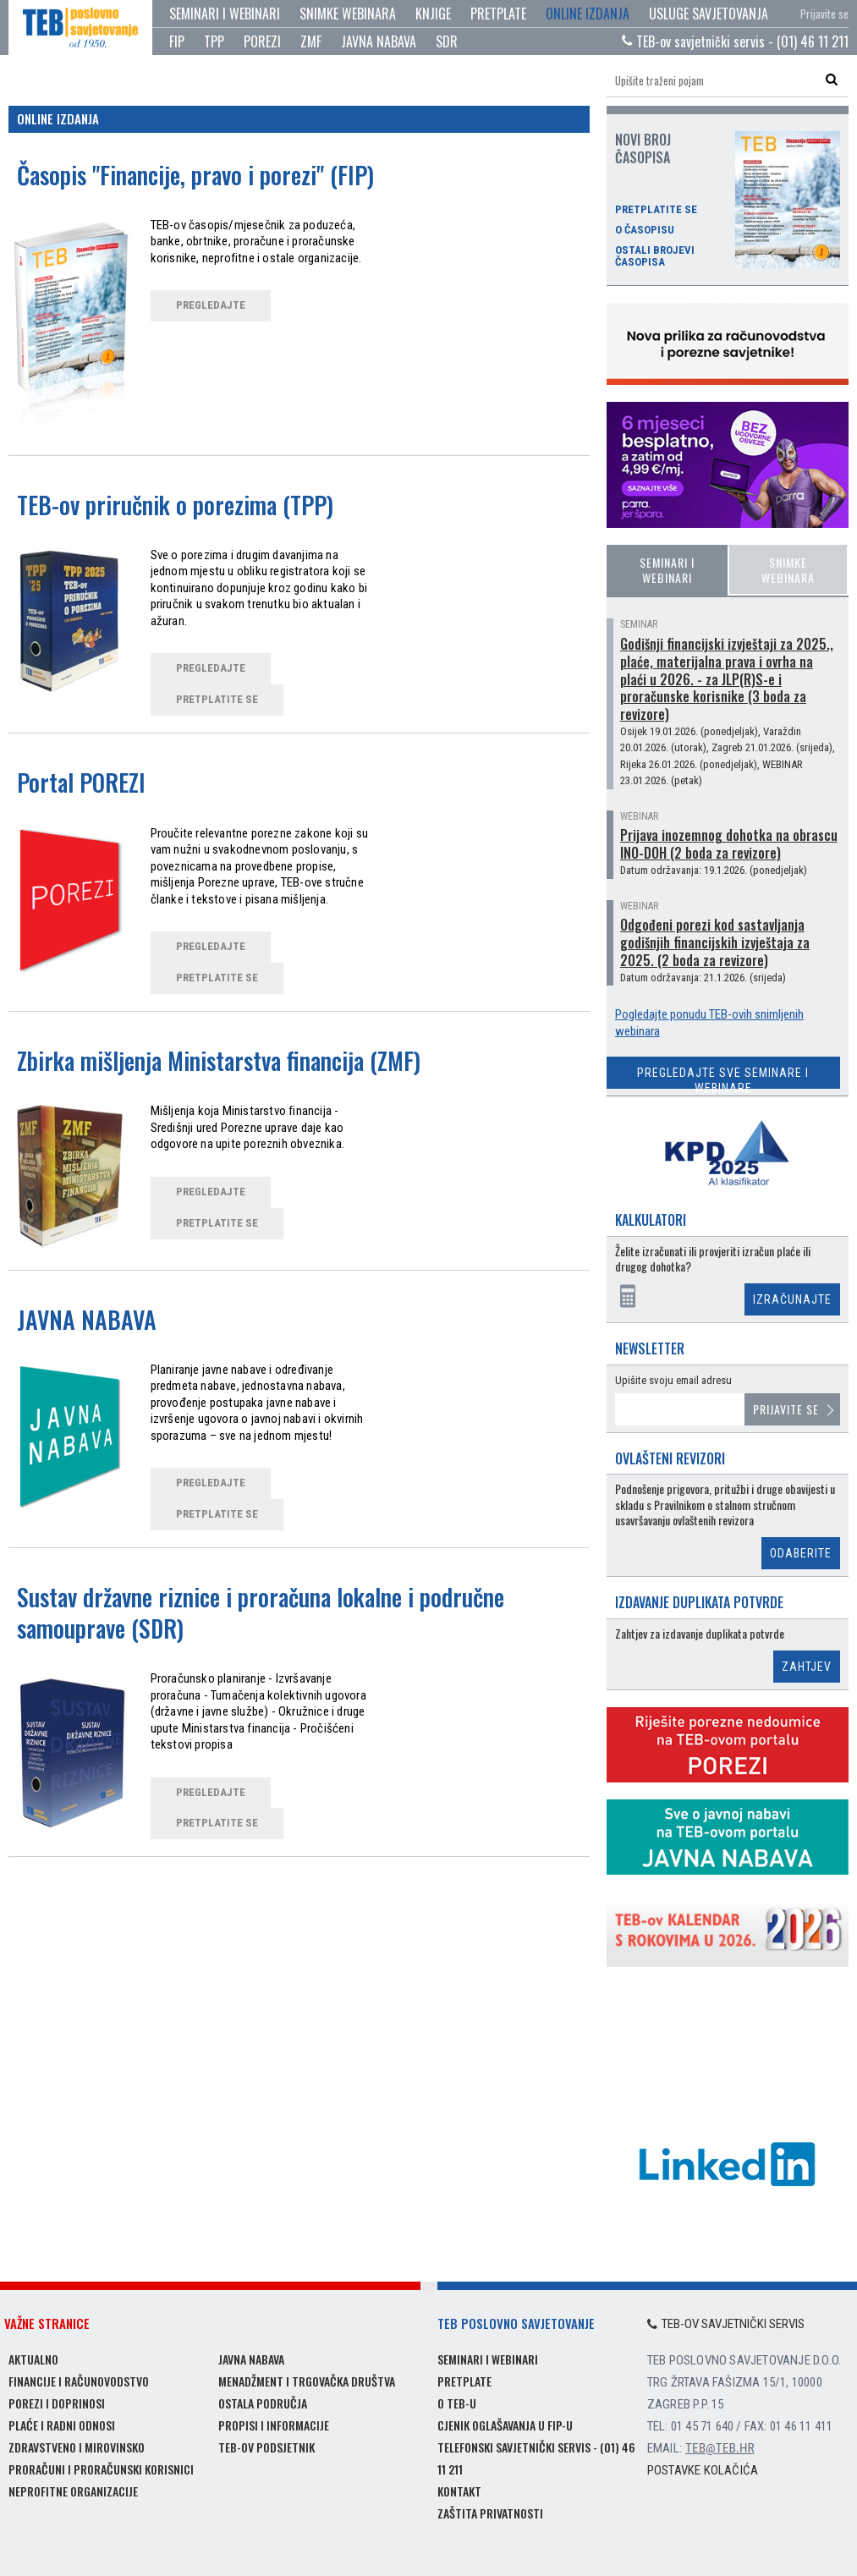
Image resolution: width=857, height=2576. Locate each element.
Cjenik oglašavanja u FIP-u (505, 2425)
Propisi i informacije (273, 2425)
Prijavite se (824, 13)
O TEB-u (456, 2403)
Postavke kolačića (702, 2470)
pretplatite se (217, 699)
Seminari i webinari (224, 13)
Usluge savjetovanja (708, 13)
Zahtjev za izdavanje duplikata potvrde (699, 1634)
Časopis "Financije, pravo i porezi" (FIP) (195, 174)
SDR (447, 41)
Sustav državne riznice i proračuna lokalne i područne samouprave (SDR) (260, 1612)
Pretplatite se (656, 210)
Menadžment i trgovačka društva (306, 2381)
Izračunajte (792, 1299)
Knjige (433, 13)
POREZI (262, 41)
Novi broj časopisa (643, 148)
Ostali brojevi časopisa (655, 256)
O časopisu (644, 230)
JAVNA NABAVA (378, 41)
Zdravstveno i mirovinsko (76, 2447)
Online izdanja (587, 13)
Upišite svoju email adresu (673, 1380)
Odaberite (801, 1553)
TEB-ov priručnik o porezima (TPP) (175, 504)
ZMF (310, 41)
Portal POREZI (81, 782)
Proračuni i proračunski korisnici (101, 2469)
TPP (214, 41)
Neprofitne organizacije (73, 2491)
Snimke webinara (347, 13)
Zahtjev (807, 1666)
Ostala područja (262, 2403)
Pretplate (498, 13)
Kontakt (459, 2491)
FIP (176, 41)
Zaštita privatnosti (490, 2513)
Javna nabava (251, 2359)
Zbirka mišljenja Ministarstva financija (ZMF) (218, 1060)
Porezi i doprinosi (56, 2403)
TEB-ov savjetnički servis (726, 2324)
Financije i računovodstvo (78, 2381)
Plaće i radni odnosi (61, 2425)
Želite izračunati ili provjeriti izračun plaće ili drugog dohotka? (712, 1259)
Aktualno (33, 2359)
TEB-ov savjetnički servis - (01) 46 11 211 (735, 41)
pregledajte (210, 305)
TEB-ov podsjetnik (266, 2447)
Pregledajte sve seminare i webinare (723, 1077)
